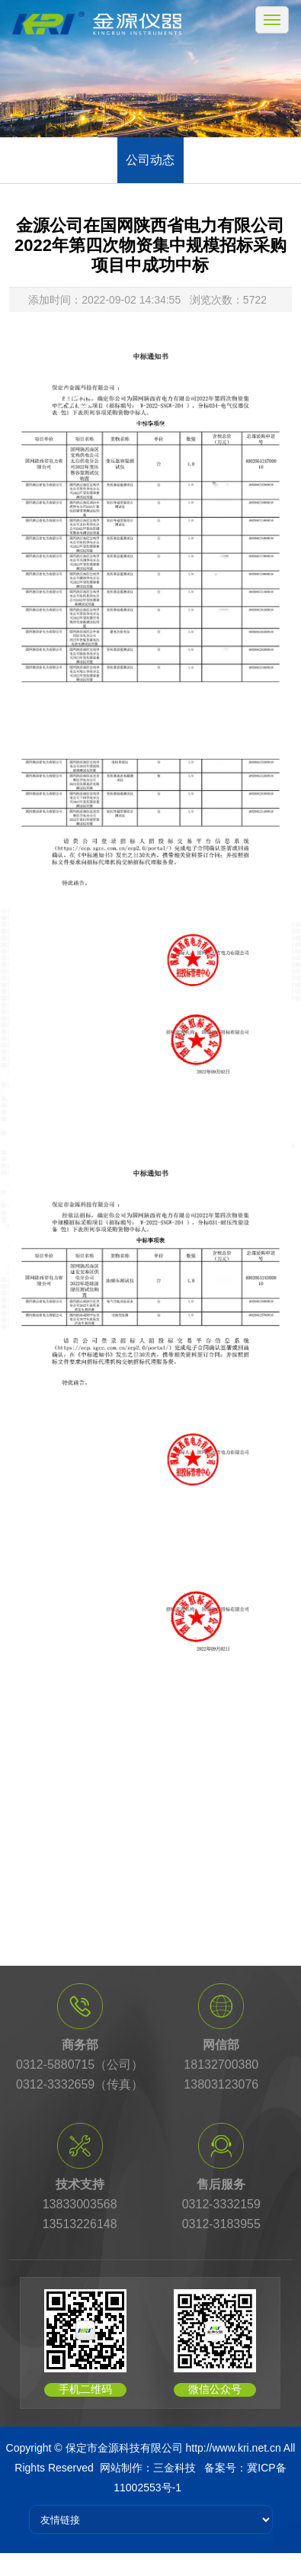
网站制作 (121, 2468)
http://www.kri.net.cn (232, 2448)
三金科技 (174, 2468)
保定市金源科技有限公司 (124, 2448)
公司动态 (150, 159)
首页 (78, 420)
